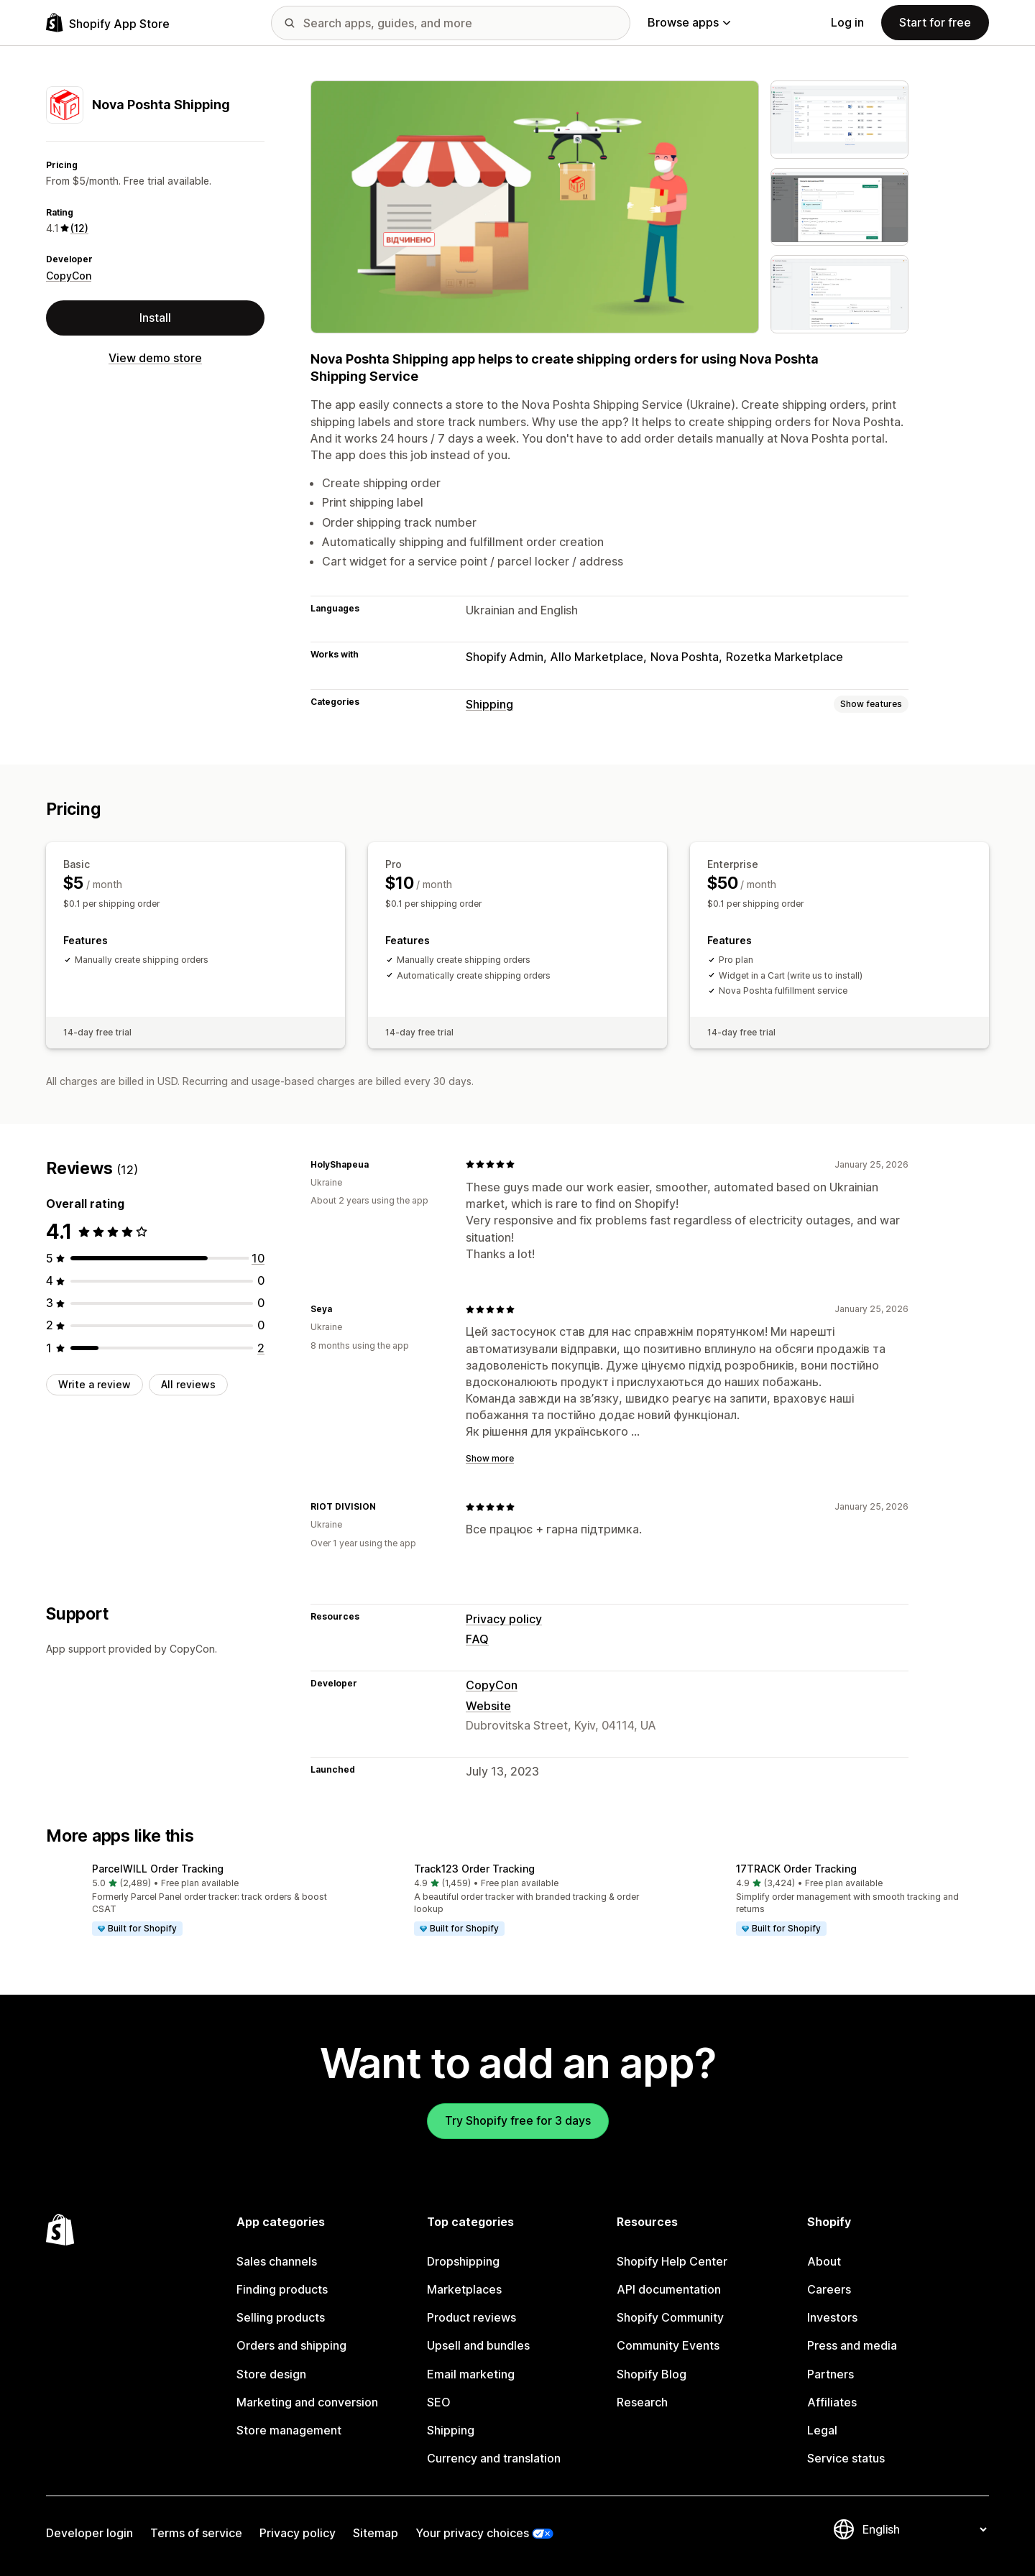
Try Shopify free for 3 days (518, 2120)
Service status (846, 2458)
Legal (822, 2430)
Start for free (935, 22)
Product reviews (471, 2317)
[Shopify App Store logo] (108, 22)
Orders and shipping (291, 2345)
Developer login (89, 2533)
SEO (439, 2402)
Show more (490, 1458)
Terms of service (196, 2533)
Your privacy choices (472, 2533)
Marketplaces (464, 2289)
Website (488, 1706)
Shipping (489, 704)
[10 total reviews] (258, 1258)
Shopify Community (670, 2317)
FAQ (477, 1639)
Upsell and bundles (478, 2345)
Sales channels (276, 2261)
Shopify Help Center (672, 2261)
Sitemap (375, 2533)
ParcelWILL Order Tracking (158, 1868)
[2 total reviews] (260, 1348)
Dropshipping (463, 2261)
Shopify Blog (651, 2374)
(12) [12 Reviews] (79, 228)
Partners (830, 2374)
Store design (271, 2374)
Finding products (282, 2289)
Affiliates (832, 2402)
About (824, 2261)
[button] (195, 1900)
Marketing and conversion (307, 2402)
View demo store (155, 358)
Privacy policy (504, 1619)
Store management (288, 2430)
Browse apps (689, 22)
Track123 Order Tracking (474, 1868)
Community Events (668, 2345)
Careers (829, 2289)
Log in (847, 22)
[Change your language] (924, 2529)
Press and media (852, 2345)
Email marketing (471, 2374)
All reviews (188, 1384)
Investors (832, 2317)
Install (155, 317)
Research (642, 2402)
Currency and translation (494, 2458)
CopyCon (68, 275)
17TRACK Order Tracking (796, 1868)
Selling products (280, 2317)
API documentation (669, 2289)
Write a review (94, 1384)
